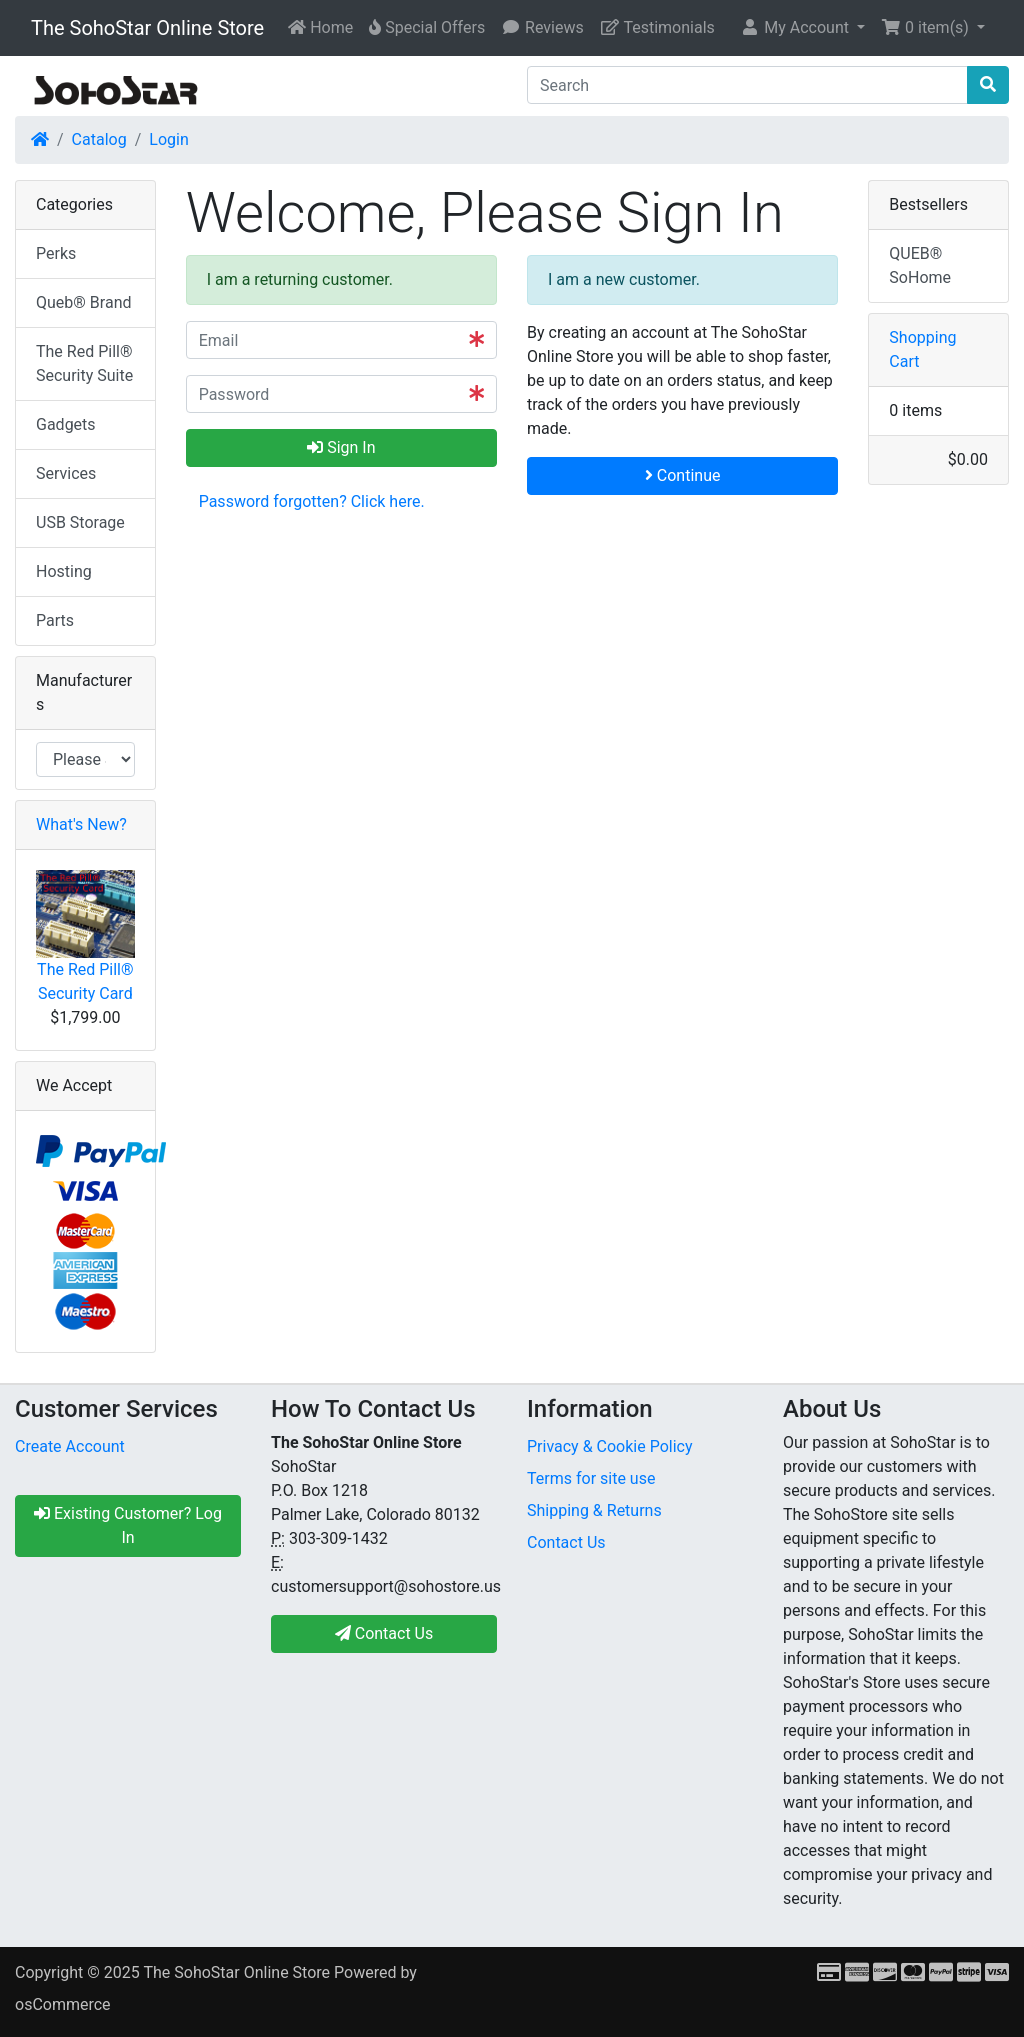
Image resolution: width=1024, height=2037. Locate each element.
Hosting (64, 571)
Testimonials (657, 27)
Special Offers (427, 27)
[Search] (747, 85)
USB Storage (80, 522)
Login (168, 139)
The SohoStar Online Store (147, 28)
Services (66, 473)
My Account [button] (796, 27)
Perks (56, 253)
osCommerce (63, 2004)
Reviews (542, 27)
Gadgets (66, 424)
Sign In (341, 447)
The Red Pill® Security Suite (84, 363)
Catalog (99, 139)
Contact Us (566, 1542)
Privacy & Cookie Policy (610, 1446)
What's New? (81, 824)
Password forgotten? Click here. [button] (312, 501)
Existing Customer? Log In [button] (128, 1525)
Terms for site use (591, 1478)
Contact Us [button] (384, 1633)
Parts (55, 620)
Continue (683, 475)
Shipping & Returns (594, 1510)
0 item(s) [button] (927, 27)
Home (320, 27)
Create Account (70, 1446)
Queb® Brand (83, 302)
